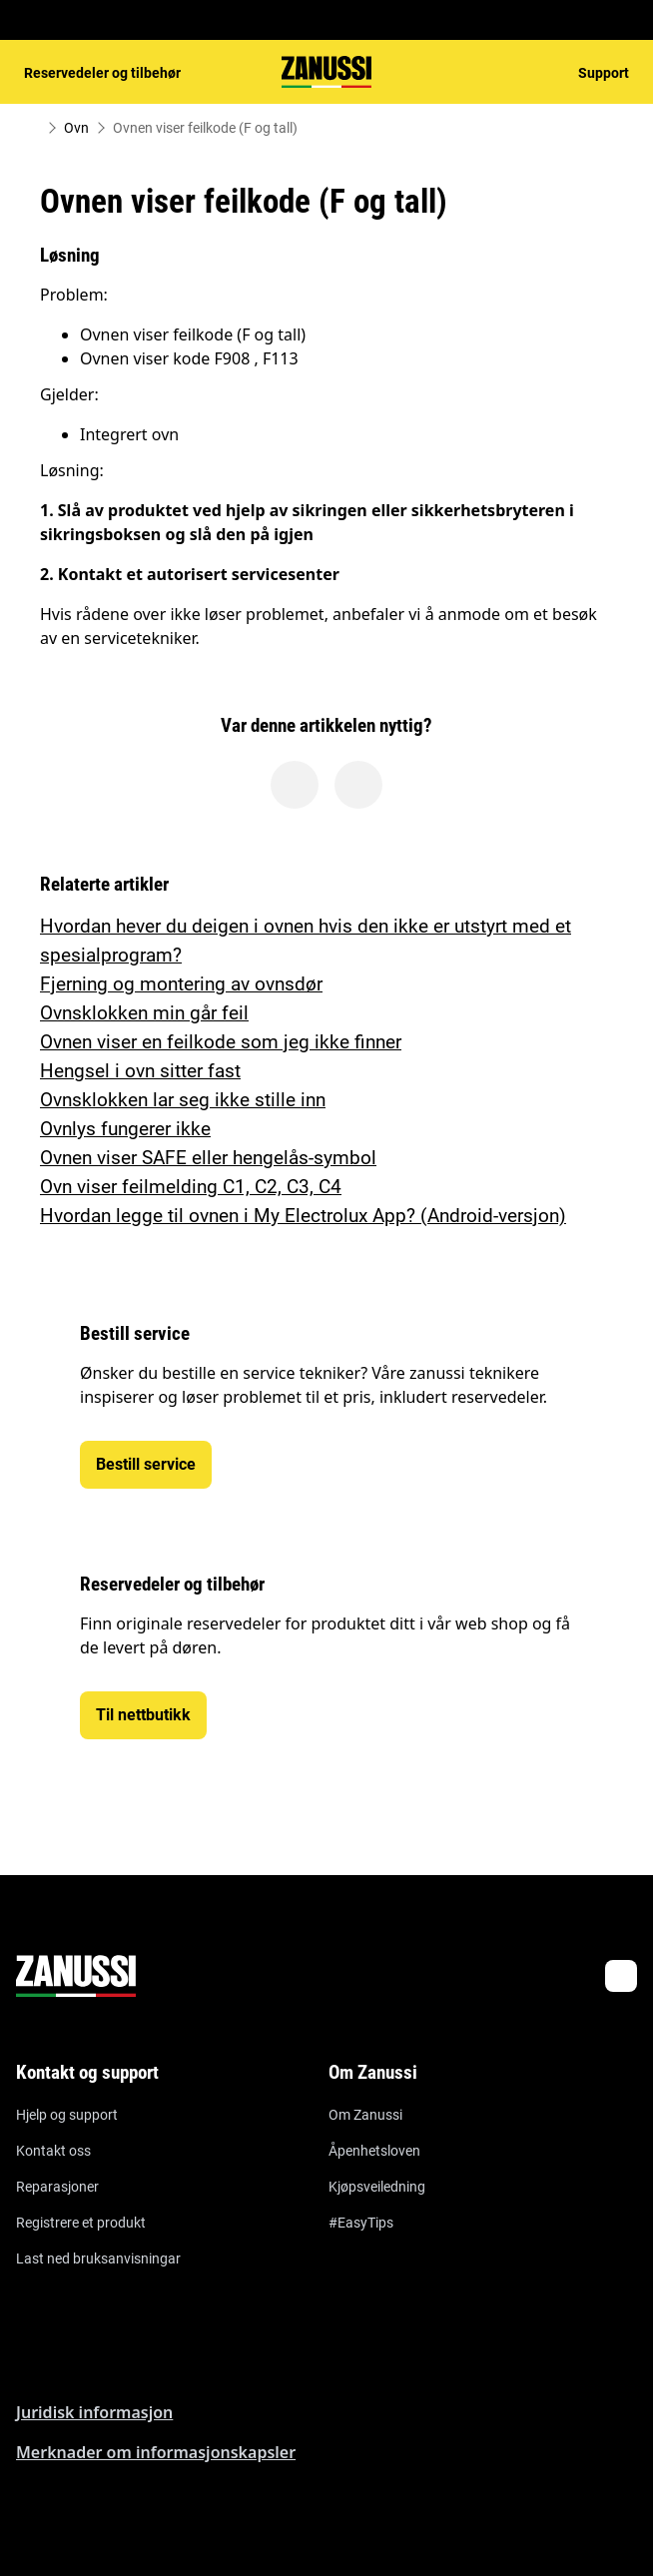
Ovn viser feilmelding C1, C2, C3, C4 (190, 1186)
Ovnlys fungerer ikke (125, 1128)
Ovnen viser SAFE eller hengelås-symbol (208, 1157)
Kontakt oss (53, 2151)
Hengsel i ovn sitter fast (140, 1070)
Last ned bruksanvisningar (98, 2258)
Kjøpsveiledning (376, 2187)
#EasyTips (360, 2223)
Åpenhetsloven (374, 2151)
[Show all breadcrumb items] (32, 128)
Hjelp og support (67, 2115)
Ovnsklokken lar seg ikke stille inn (183, 1099)
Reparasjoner (57, 2187)
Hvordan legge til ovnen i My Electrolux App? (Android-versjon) (303, 1215)
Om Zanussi (365, 2115)
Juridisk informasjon (94, 2412)
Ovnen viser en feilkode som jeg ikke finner (220, 1041)
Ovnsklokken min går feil (144, 1012)
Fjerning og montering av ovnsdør (181, 983)
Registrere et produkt (81, 2223)
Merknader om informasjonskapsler (156, 2452)
